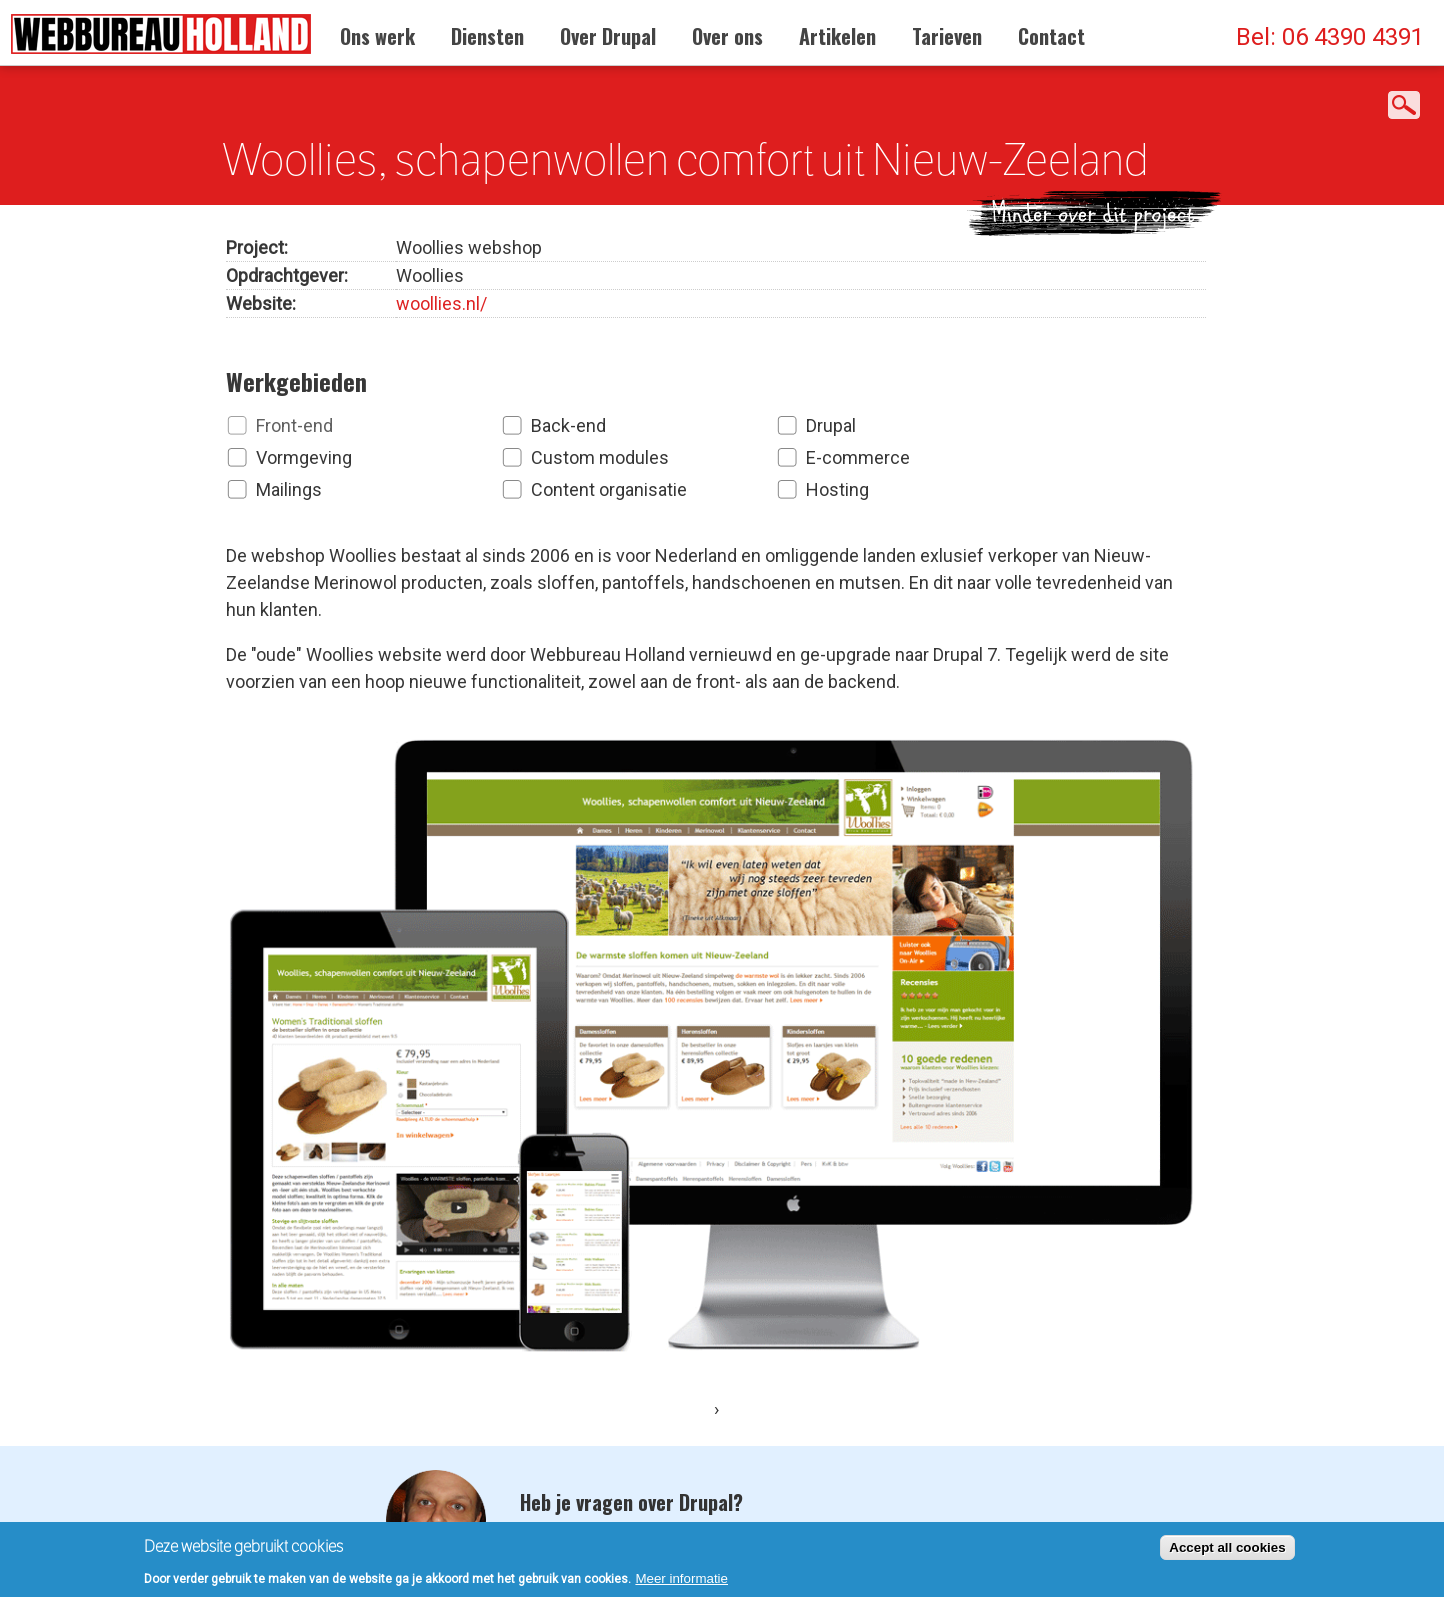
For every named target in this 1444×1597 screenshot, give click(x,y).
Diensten (487, 36)
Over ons (727, 36)
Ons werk (377, 36)
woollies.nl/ (441, 298)
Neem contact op (624, 1421)
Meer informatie (681, 1582)
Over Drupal (608, 36)
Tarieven (947, 36)
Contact (1051, 36)
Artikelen (837, 36)
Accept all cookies (1227, 1551)
